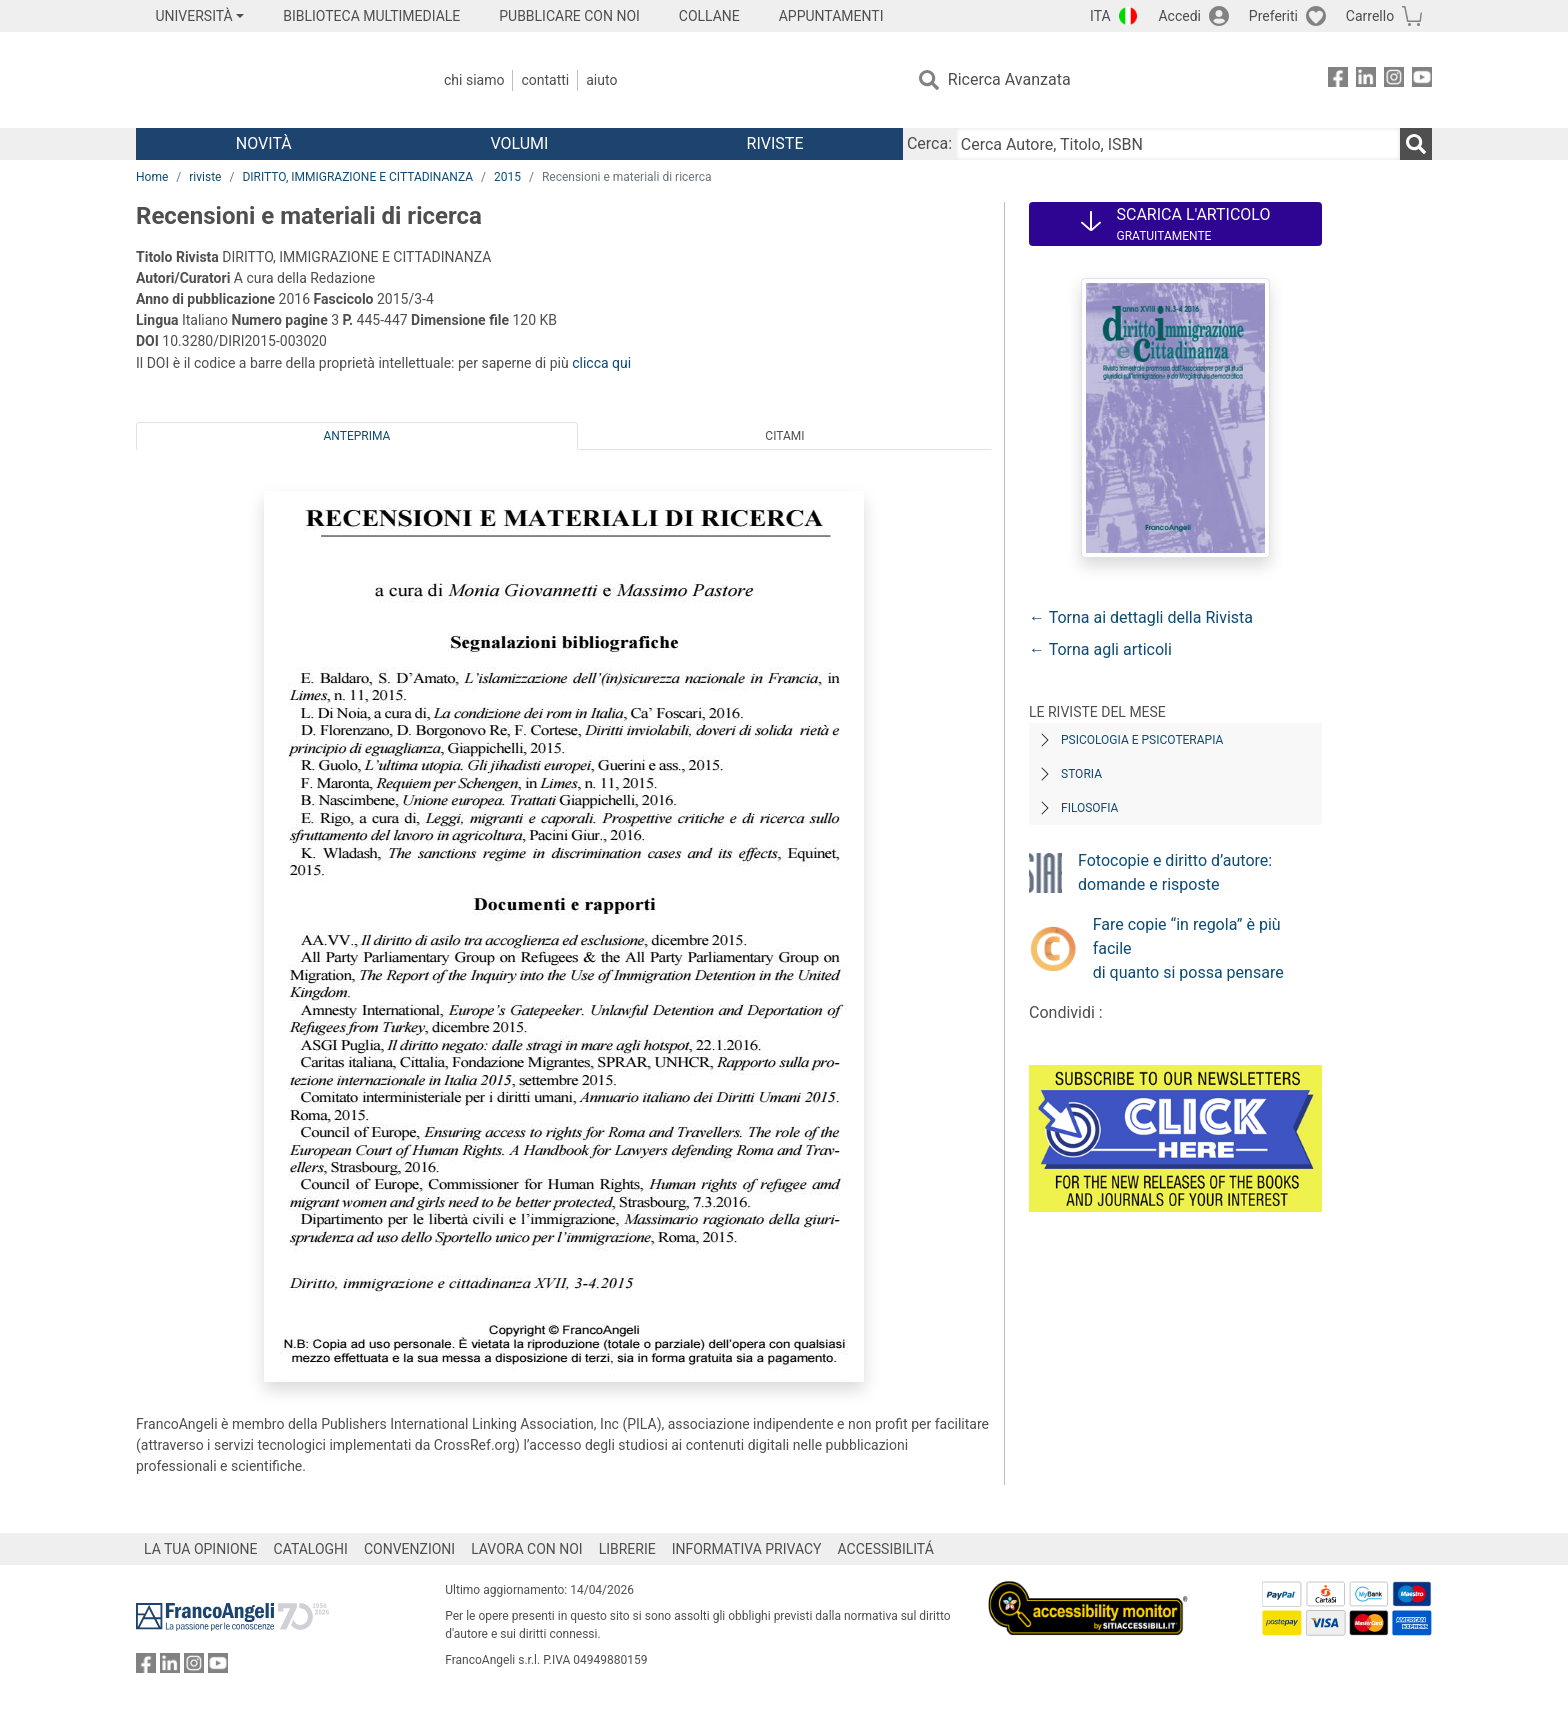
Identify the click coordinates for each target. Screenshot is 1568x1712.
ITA (1100, 16)
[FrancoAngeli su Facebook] (1338, 80)
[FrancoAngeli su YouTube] (1422, 80)
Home (152, 177)
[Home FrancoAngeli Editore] (268, 80)
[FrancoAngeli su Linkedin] (1366, 80)
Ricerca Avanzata (1009, 79)
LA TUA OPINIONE (201, 1549)
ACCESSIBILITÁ (886, 1549)
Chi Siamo (474, 80)
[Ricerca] (1416, 144)
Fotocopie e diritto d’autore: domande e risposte (1175, 872)
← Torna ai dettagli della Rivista (1141, 617)
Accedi (1179, 16)
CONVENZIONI (409, 1549)
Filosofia (1089, 808)
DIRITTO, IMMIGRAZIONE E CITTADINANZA (357, 177)
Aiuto (601, 80)
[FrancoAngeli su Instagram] (1394, 80)
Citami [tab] (784, 436)
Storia (1081, 774)
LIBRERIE (627, 1549)
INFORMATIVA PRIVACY (747, 1549)
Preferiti (1273, 16)
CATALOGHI (311, 1549)
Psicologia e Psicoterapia (1142, 740)
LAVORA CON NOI (527, 1549)
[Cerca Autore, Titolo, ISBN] (1178, 144)
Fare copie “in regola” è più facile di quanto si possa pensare (1188, 948)
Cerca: (929, 143)
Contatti (545, 80)
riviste (205, 177)
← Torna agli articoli (1100, 649)
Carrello (1370, 16)
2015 (507, 177)
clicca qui (601, 363)
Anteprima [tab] (357, 436)
